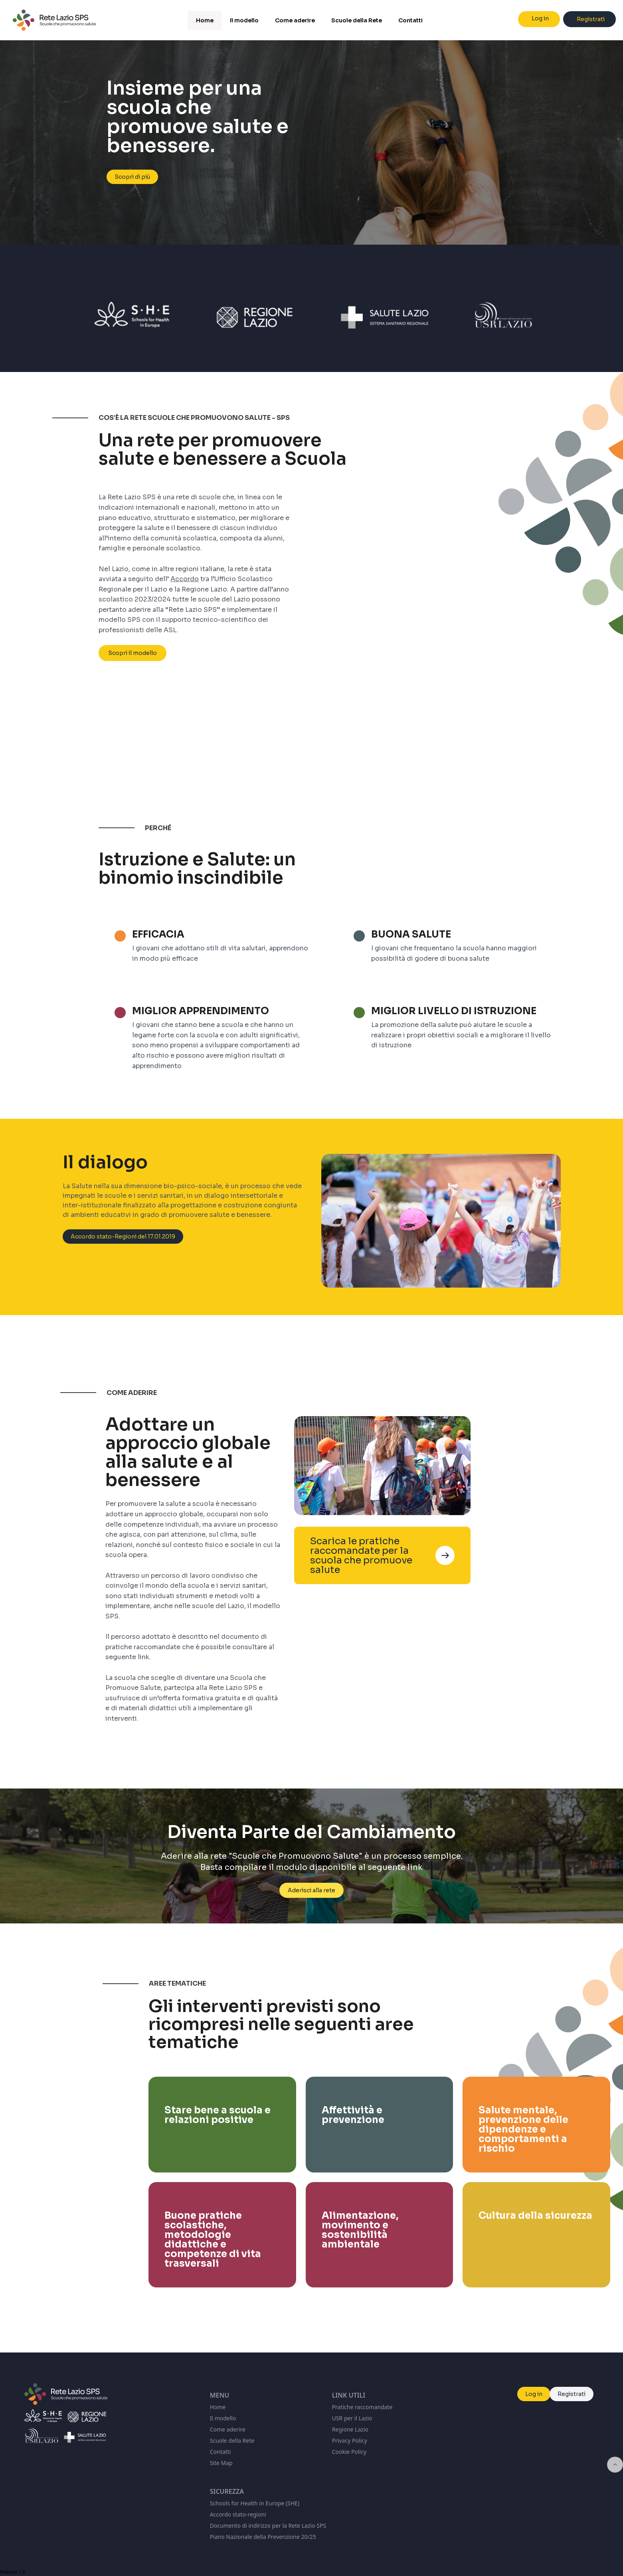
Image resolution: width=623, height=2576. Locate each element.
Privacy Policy (349, 2440)
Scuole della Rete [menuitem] (356, 20)
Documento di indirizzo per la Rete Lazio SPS (268, 2525)
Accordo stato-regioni (238, 2514)
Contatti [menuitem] (410, 20)
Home (218, 2407)
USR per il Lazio (352, 2418)
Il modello (223, 2418)
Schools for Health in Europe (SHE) (254, 2503)
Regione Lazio (350, 2429)
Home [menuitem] (205, 20)
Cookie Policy (349, 2451)
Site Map (221, 2463)
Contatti (220, 2451)
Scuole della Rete (232, 2440)
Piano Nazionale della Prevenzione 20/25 (263, 2536)
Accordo (184, 582)
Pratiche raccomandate (362, 2407)
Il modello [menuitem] (244, 20)
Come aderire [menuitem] (295, 20)
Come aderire (227, 2429)
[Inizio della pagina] (615, 2465)
